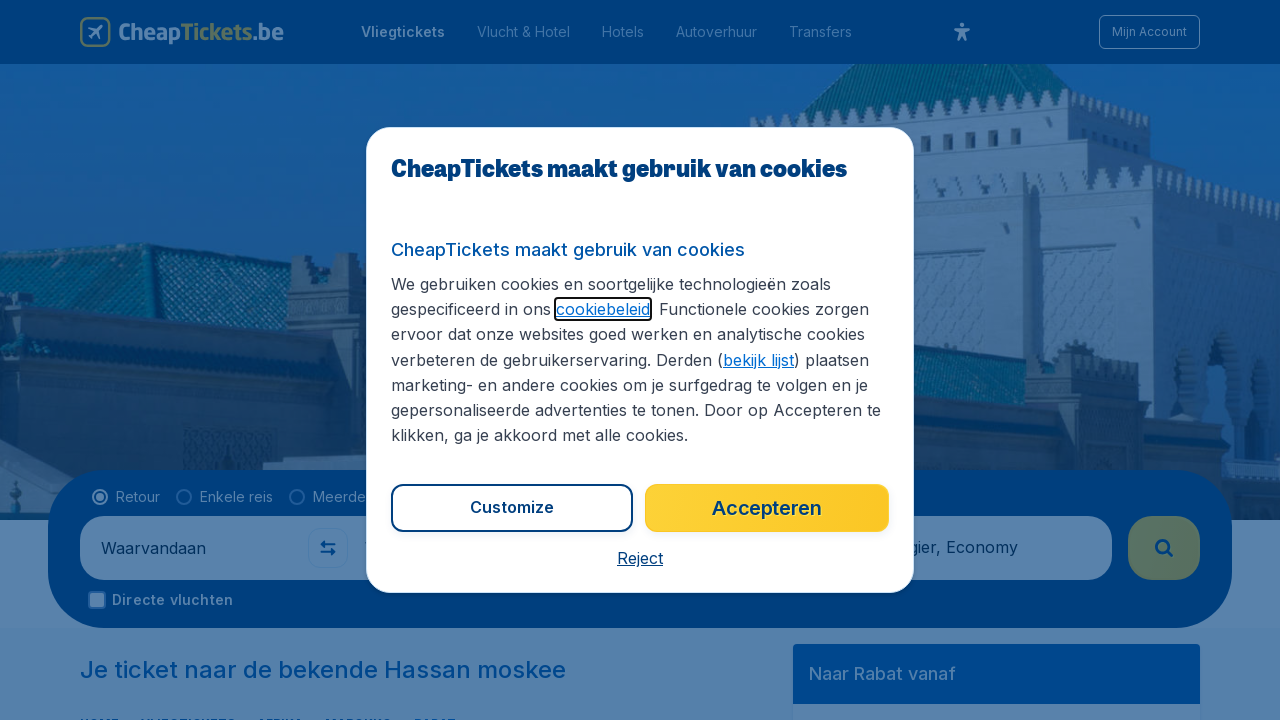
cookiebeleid (603, 309)
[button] (640, 558)
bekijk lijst (758, 360)
